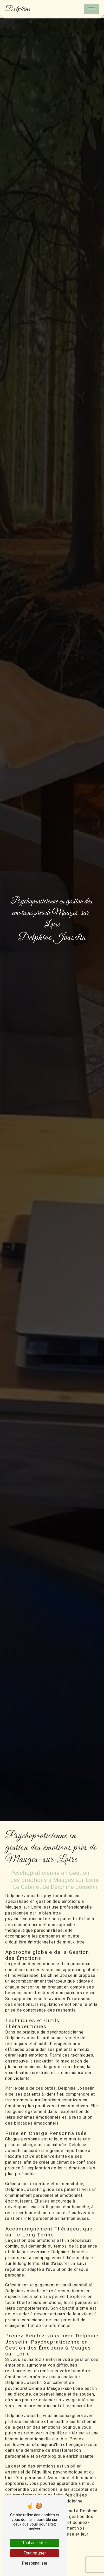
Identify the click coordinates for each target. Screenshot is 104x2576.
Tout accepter (34, 2542)
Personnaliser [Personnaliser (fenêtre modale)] (34, 2563)
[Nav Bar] (91, 9)
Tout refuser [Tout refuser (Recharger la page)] (35, 2553)
